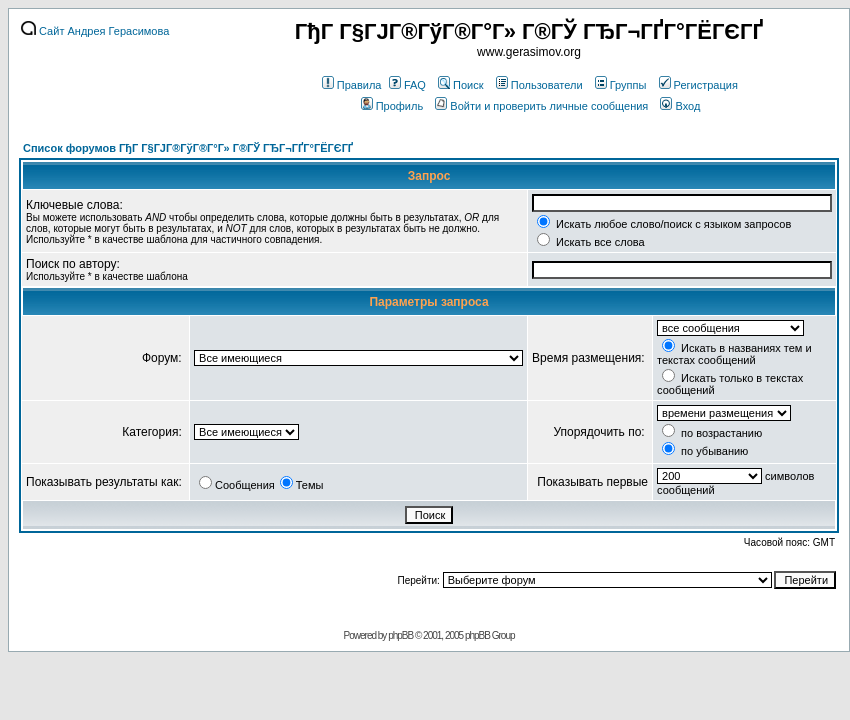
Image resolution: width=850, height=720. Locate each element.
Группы (621, 85)
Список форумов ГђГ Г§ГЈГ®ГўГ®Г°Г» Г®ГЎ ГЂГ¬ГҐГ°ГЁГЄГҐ (188, 148)
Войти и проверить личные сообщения (541, 106)
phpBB (400, 635)
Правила (352, 85)
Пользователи (539, 85)
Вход (680, 106)
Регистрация (698, 85)
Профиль (392, 106)
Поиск (460, 85)
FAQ (407, 85)
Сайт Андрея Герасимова (95, 31)
